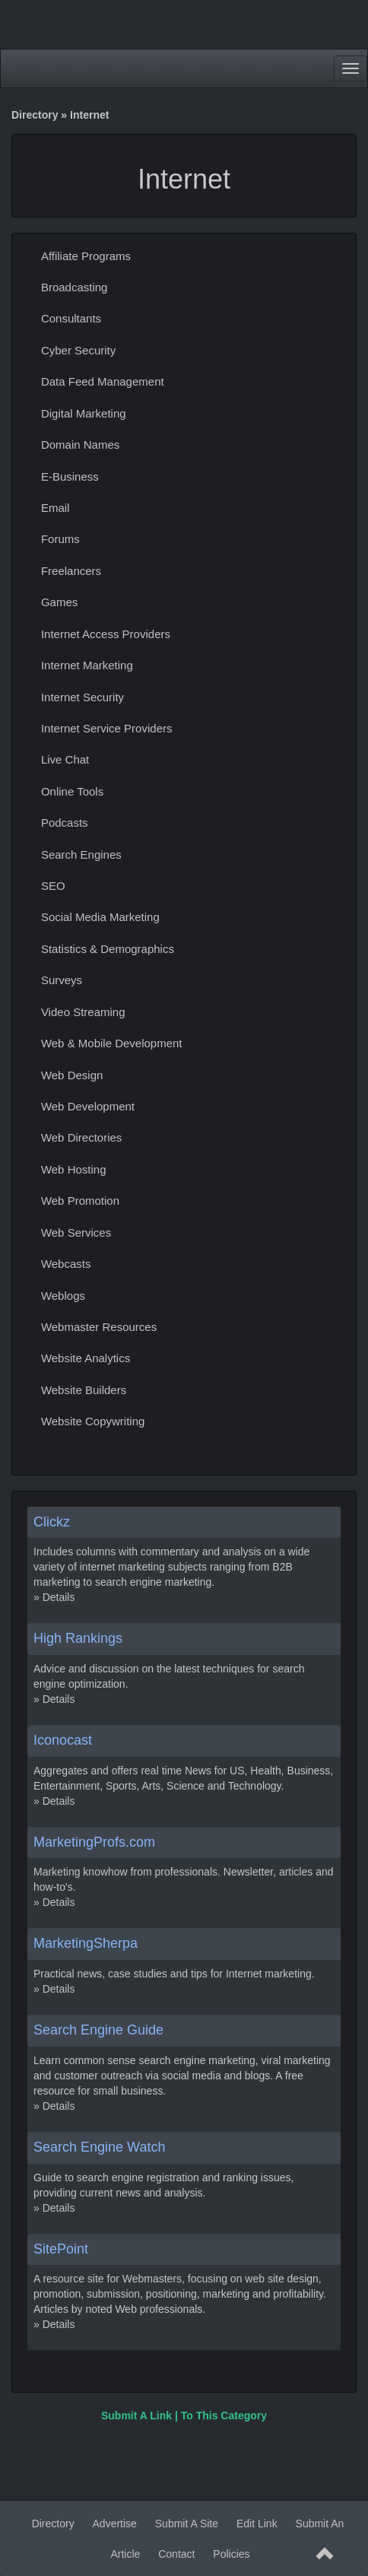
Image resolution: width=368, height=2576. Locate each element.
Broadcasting (74, 287)
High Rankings (77, 1638)
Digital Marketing (83, 413)
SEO (53, 885)
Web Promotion (80, 1200)
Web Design (72, 1075)
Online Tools (72, 791)
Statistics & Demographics (107, 948)
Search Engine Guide (98, 2030)
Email (55, 507)
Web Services (76, 1232)
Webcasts (66, 1263)
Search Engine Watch (99, 2147)
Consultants (71, 318)
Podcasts (64, 822)
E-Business (70, 476)
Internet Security (82, 697)
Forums (60, 538)
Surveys (61, 980)
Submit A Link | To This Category (184, 2415)
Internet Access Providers (105, 633)
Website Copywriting (92, 1421)
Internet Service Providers (107, 728)
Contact (176, 2554)
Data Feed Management (102, 381)
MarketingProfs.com (94, 1842)
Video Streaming (83, 1011)
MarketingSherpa (85, 1943)
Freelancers (71, 570)
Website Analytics (85, 1358)
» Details (54, 1597)
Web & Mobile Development (111, 1043)
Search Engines (81, 854)
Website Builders (83, 1389)
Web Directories (81, 1137)
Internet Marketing (87, 665)
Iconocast (62, 1740)
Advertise (115, 2523)
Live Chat (65, 759)
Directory (34, 115)
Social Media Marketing (100, 916)
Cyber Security (78, 350)
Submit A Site (186, 2523)
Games (59, 602)
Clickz (51, 1521)
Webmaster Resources (99, 1326)
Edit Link (257, 2523)
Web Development (88, 1106)
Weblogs (63, 1295)
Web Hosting (73, 1169)
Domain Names (80, 444)
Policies (231, 2554)
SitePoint (60, 2249)
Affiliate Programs (86, 255)
